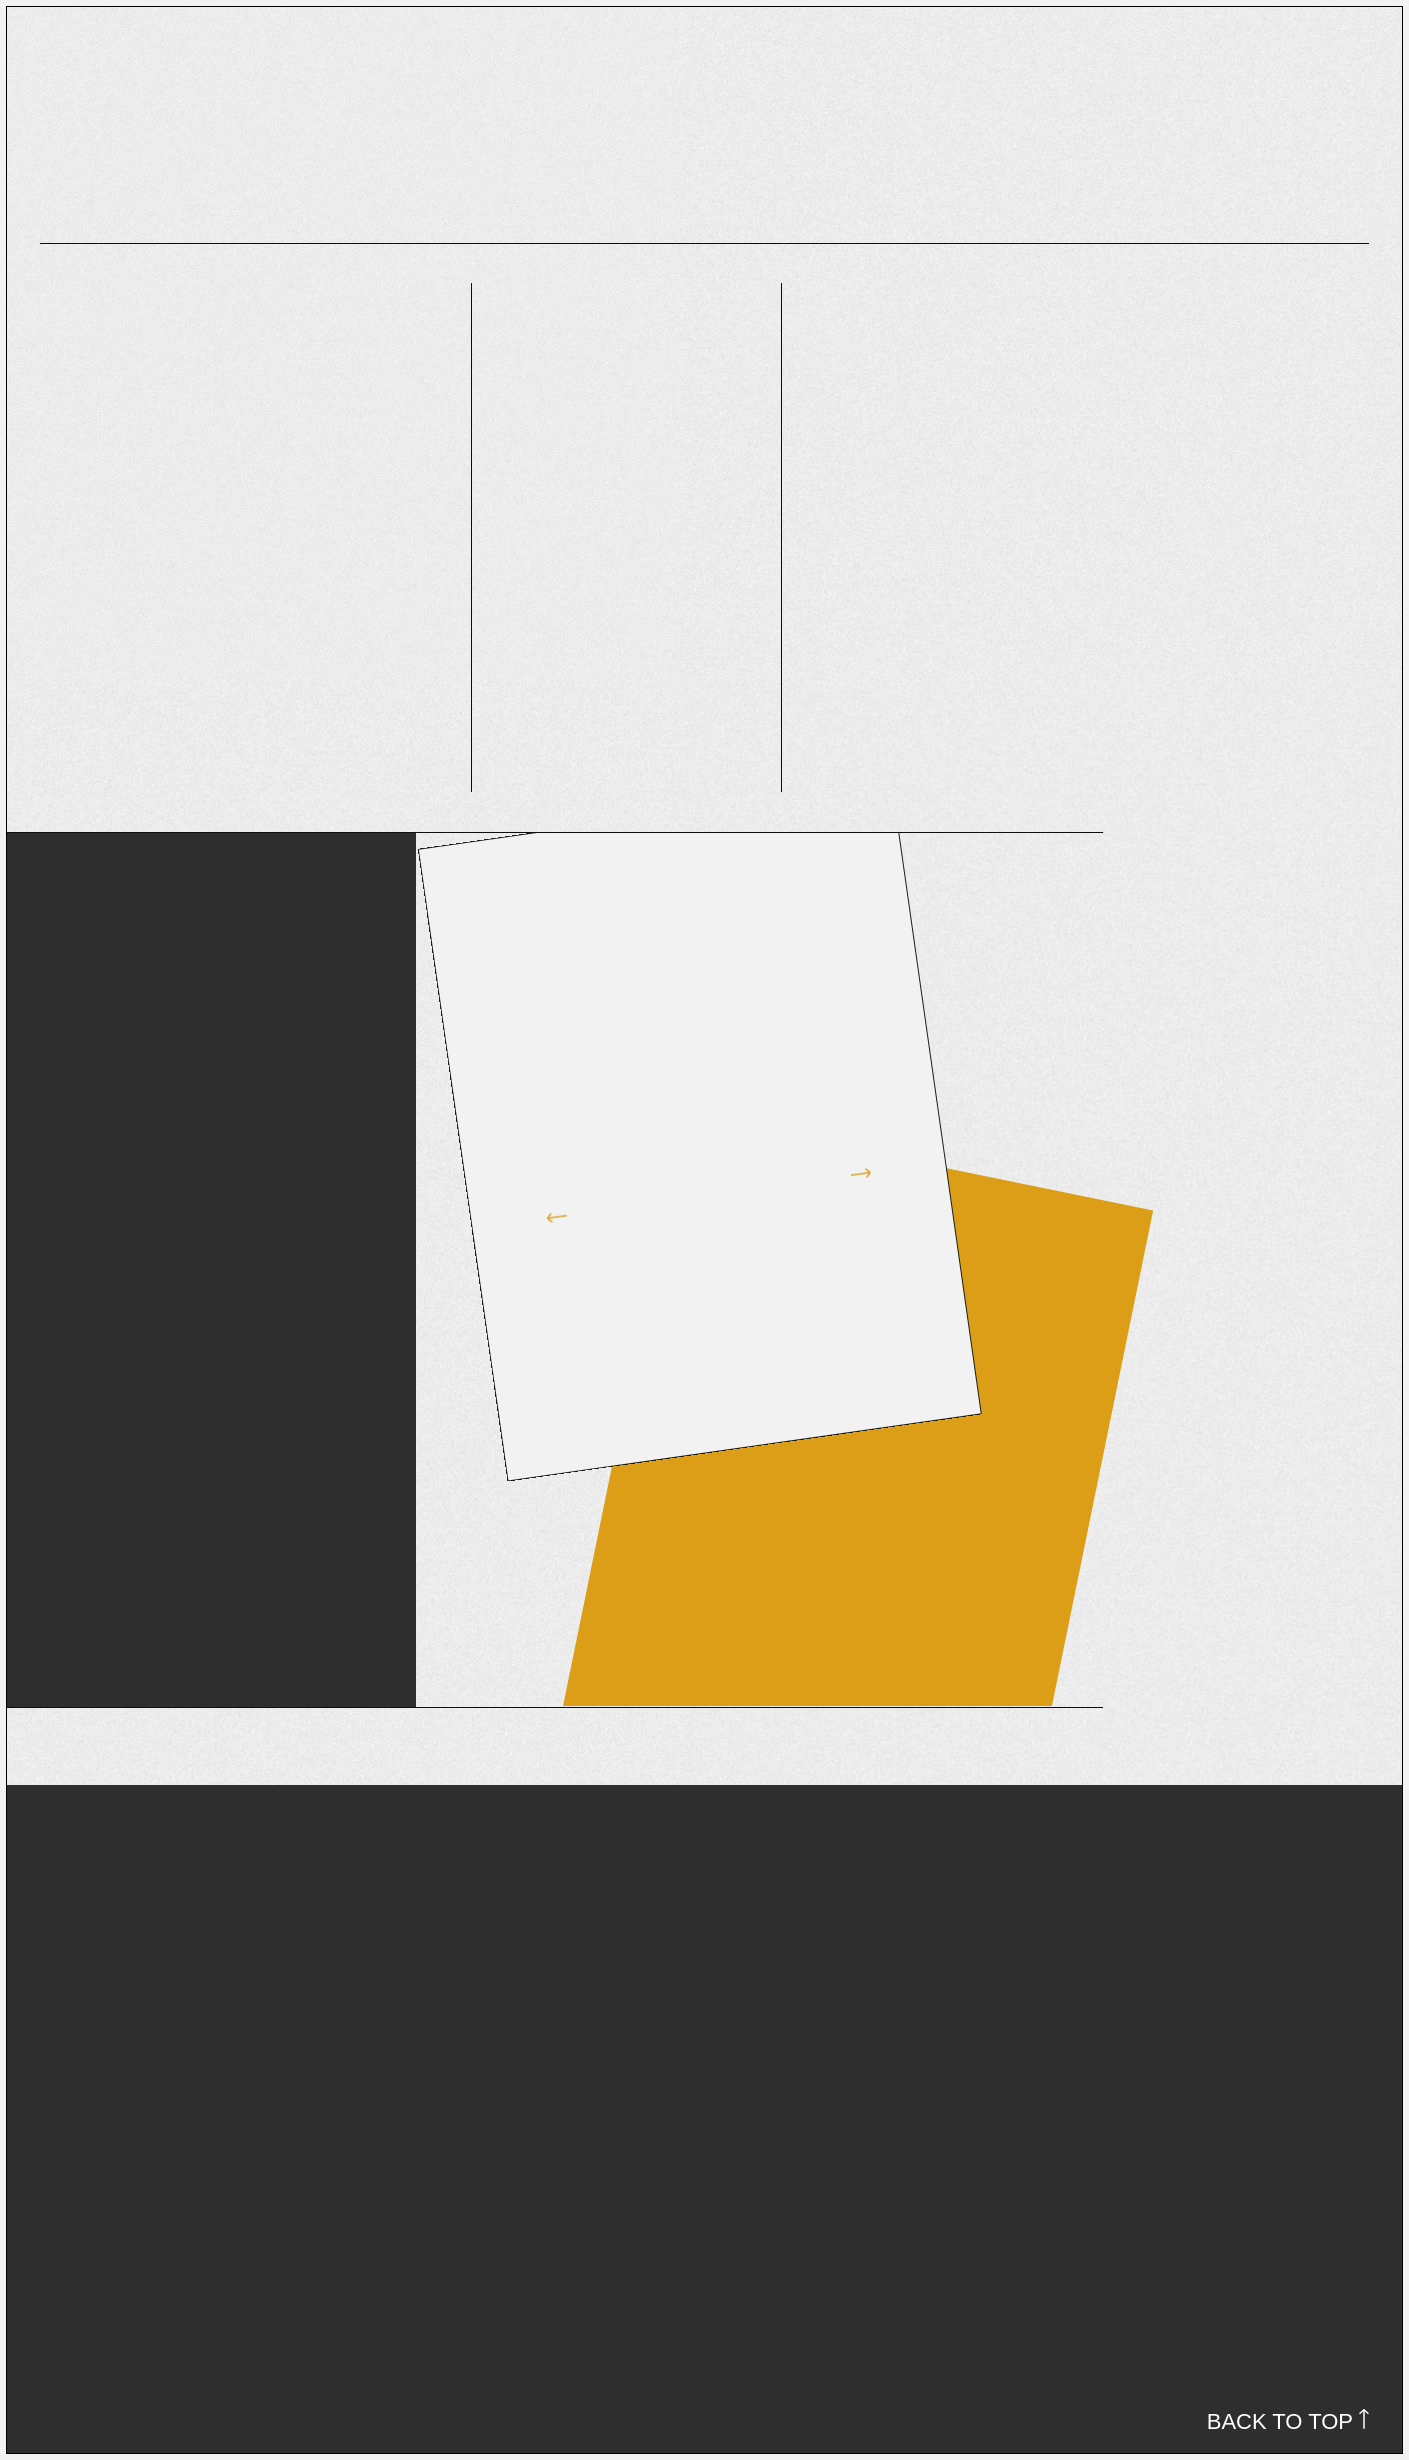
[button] (526, 1178)
